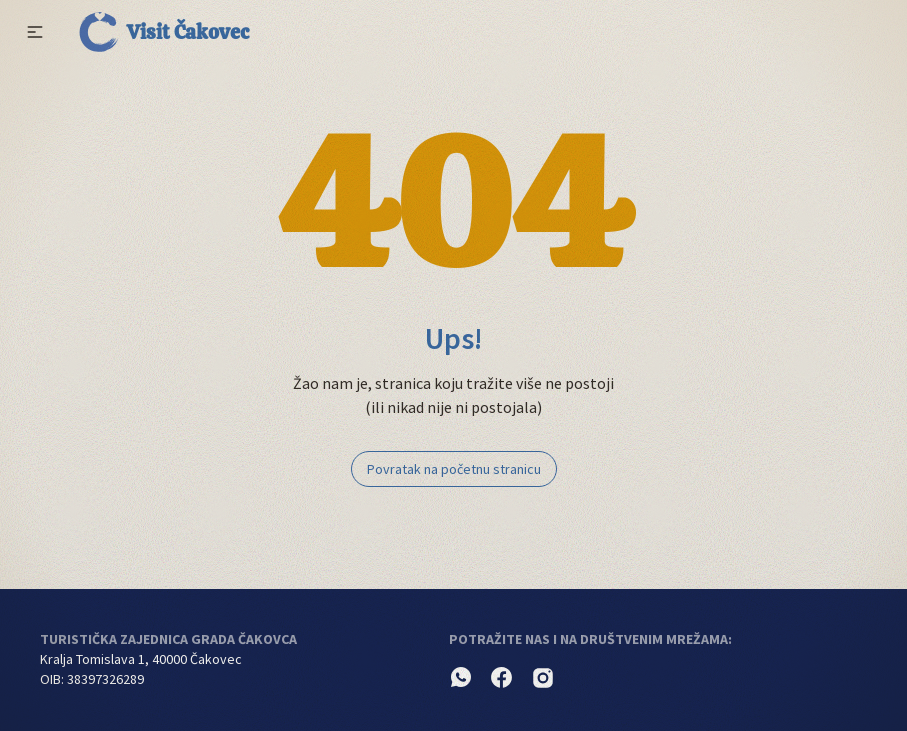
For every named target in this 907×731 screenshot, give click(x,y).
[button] (35, 32)
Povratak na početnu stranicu (454, 469)
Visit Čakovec (164, 32)
